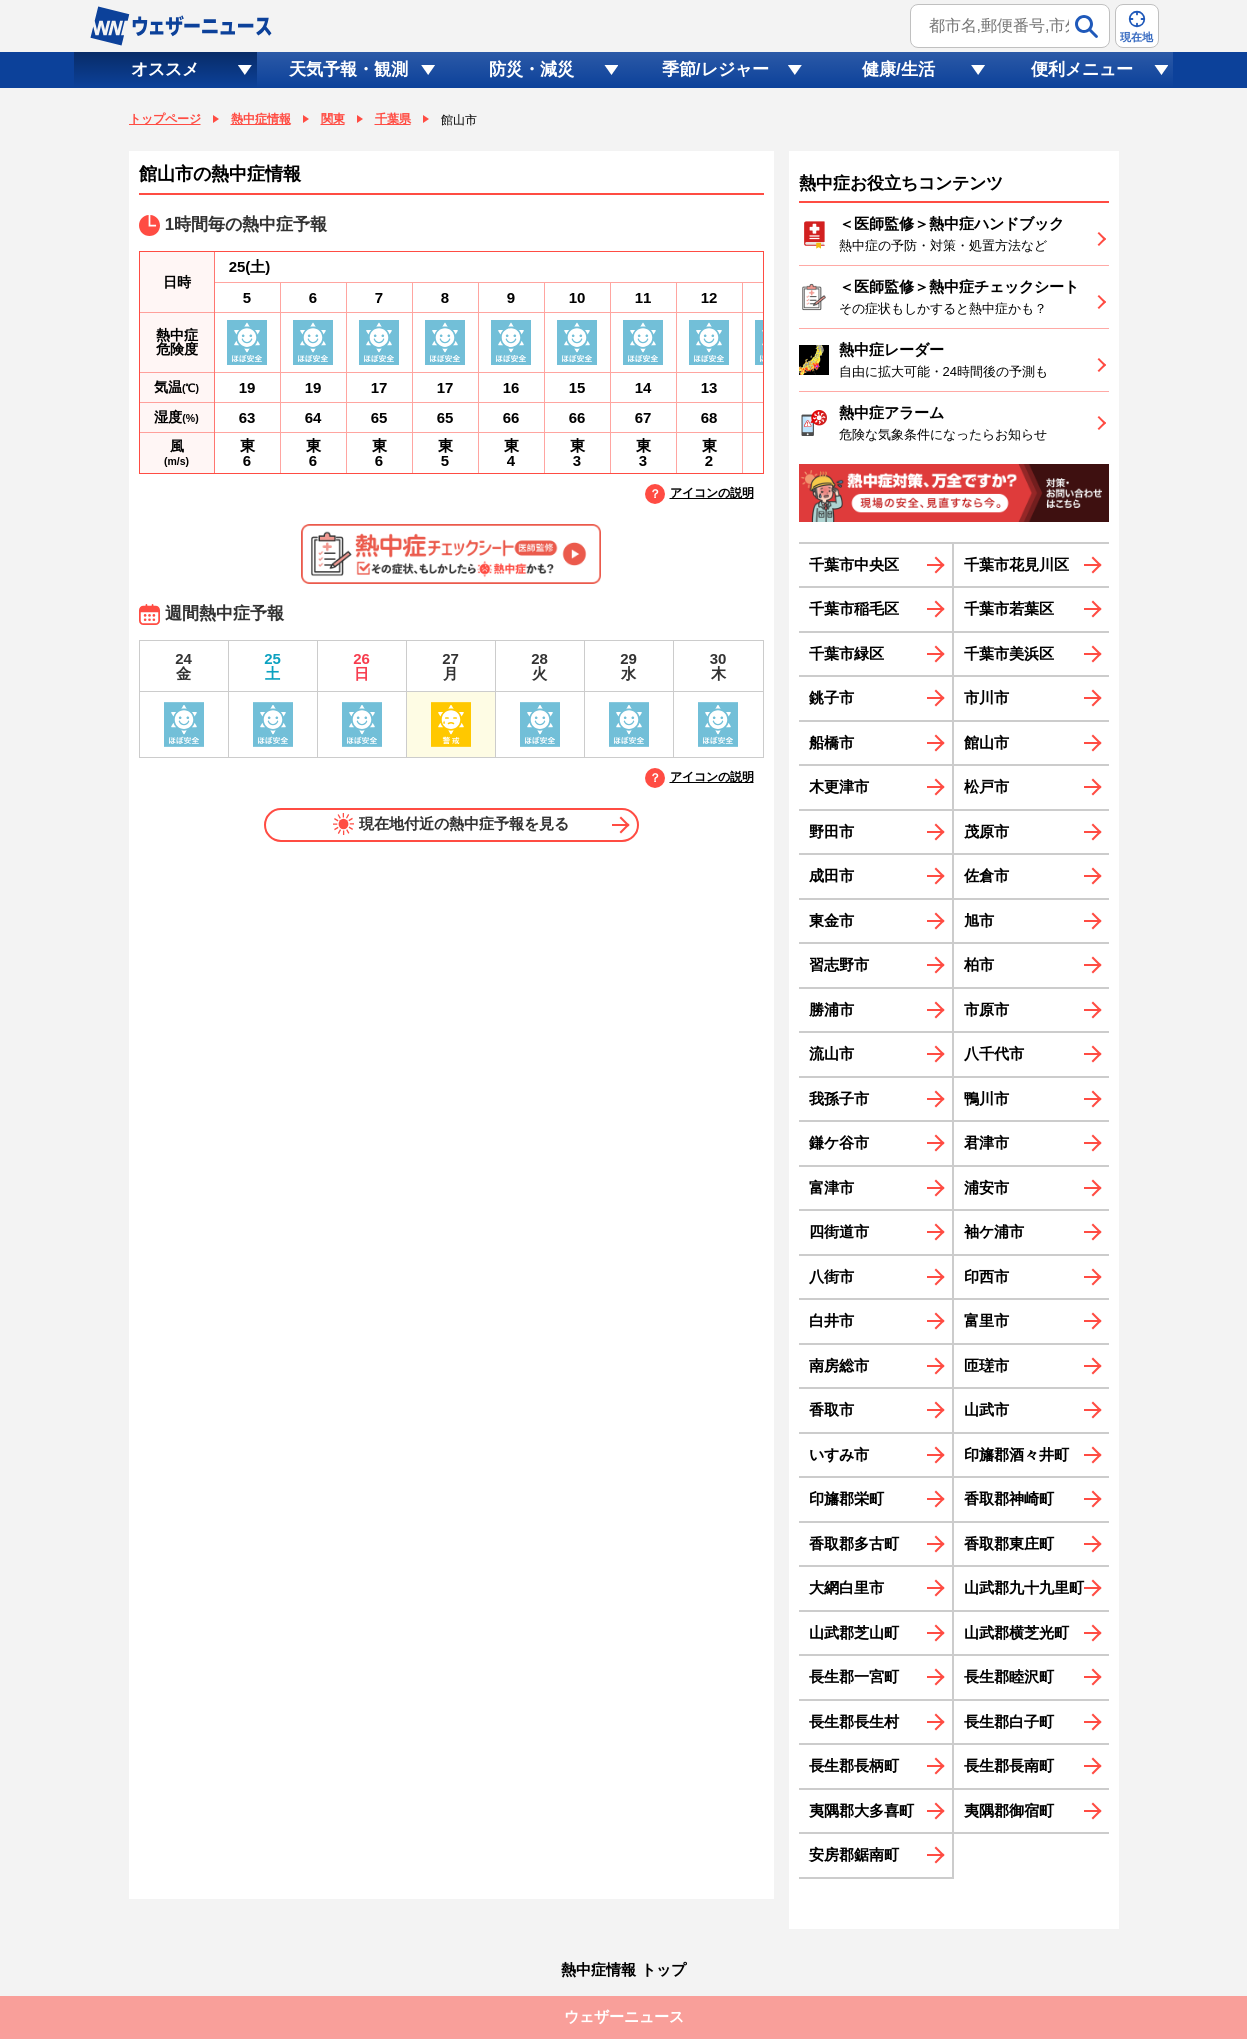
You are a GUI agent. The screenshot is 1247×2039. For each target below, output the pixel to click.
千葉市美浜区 (1009, 653)
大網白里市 (846, 1587)
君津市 (986, 1142)
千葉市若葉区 (1009, 608)
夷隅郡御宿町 (1009, 1810)
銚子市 (831, 697)
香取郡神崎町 (1009, 1498)
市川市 (986, 697)
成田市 (831, 875)
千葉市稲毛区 (854, 608)
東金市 (831, 920)
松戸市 (986, 786)
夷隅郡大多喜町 (861, 1810)
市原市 (986, 1009)
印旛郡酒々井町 (1016, 1454)
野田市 (831, 831)
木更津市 (839, 786)
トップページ (165, 119)
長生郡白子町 (1009, 1721)
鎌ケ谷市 (839, 1142)
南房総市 (839, 1365)
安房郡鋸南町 (854, 1854)
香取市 (831, 1409)
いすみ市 (839, 1454)
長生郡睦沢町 (1009, 1676)
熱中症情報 (261, 119)
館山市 (986, 742)
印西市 (986, 1276)
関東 (333, 119)
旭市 (979, 920)
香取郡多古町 (854, 1543)
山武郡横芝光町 (1016, 1632)
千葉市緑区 (846, 653)
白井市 (831, 1320)
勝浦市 (831, 1009)
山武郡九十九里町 (1024, 1587)
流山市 (831, 1053)
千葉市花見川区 (1016, 564)
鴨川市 (986, 1098)
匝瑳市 (986, 1365)
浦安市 (986, 1187)
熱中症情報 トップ (623, 1969)
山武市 (986, 1409)
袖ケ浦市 (994, 1231)
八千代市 (994, 1053)
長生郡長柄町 (854, 1765)
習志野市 (839, 964)
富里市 (986, 1320)
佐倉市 (986, 875)
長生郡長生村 (854, 1721)
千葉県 (393, 119)
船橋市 (831, 742)
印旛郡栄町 (846, 1498)
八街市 (831, 1276)
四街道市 (839, 1231)
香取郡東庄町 (1009, 1543)
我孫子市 (839, 1098)
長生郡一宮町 (854, 1676)
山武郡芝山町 (854, 1632)
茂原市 (986, 831)
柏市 (979, 964)
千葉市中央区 (854, 564)
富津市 (831, 1187)
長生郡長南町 (1009, 1765)
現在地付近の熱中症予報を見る (451, 824)
